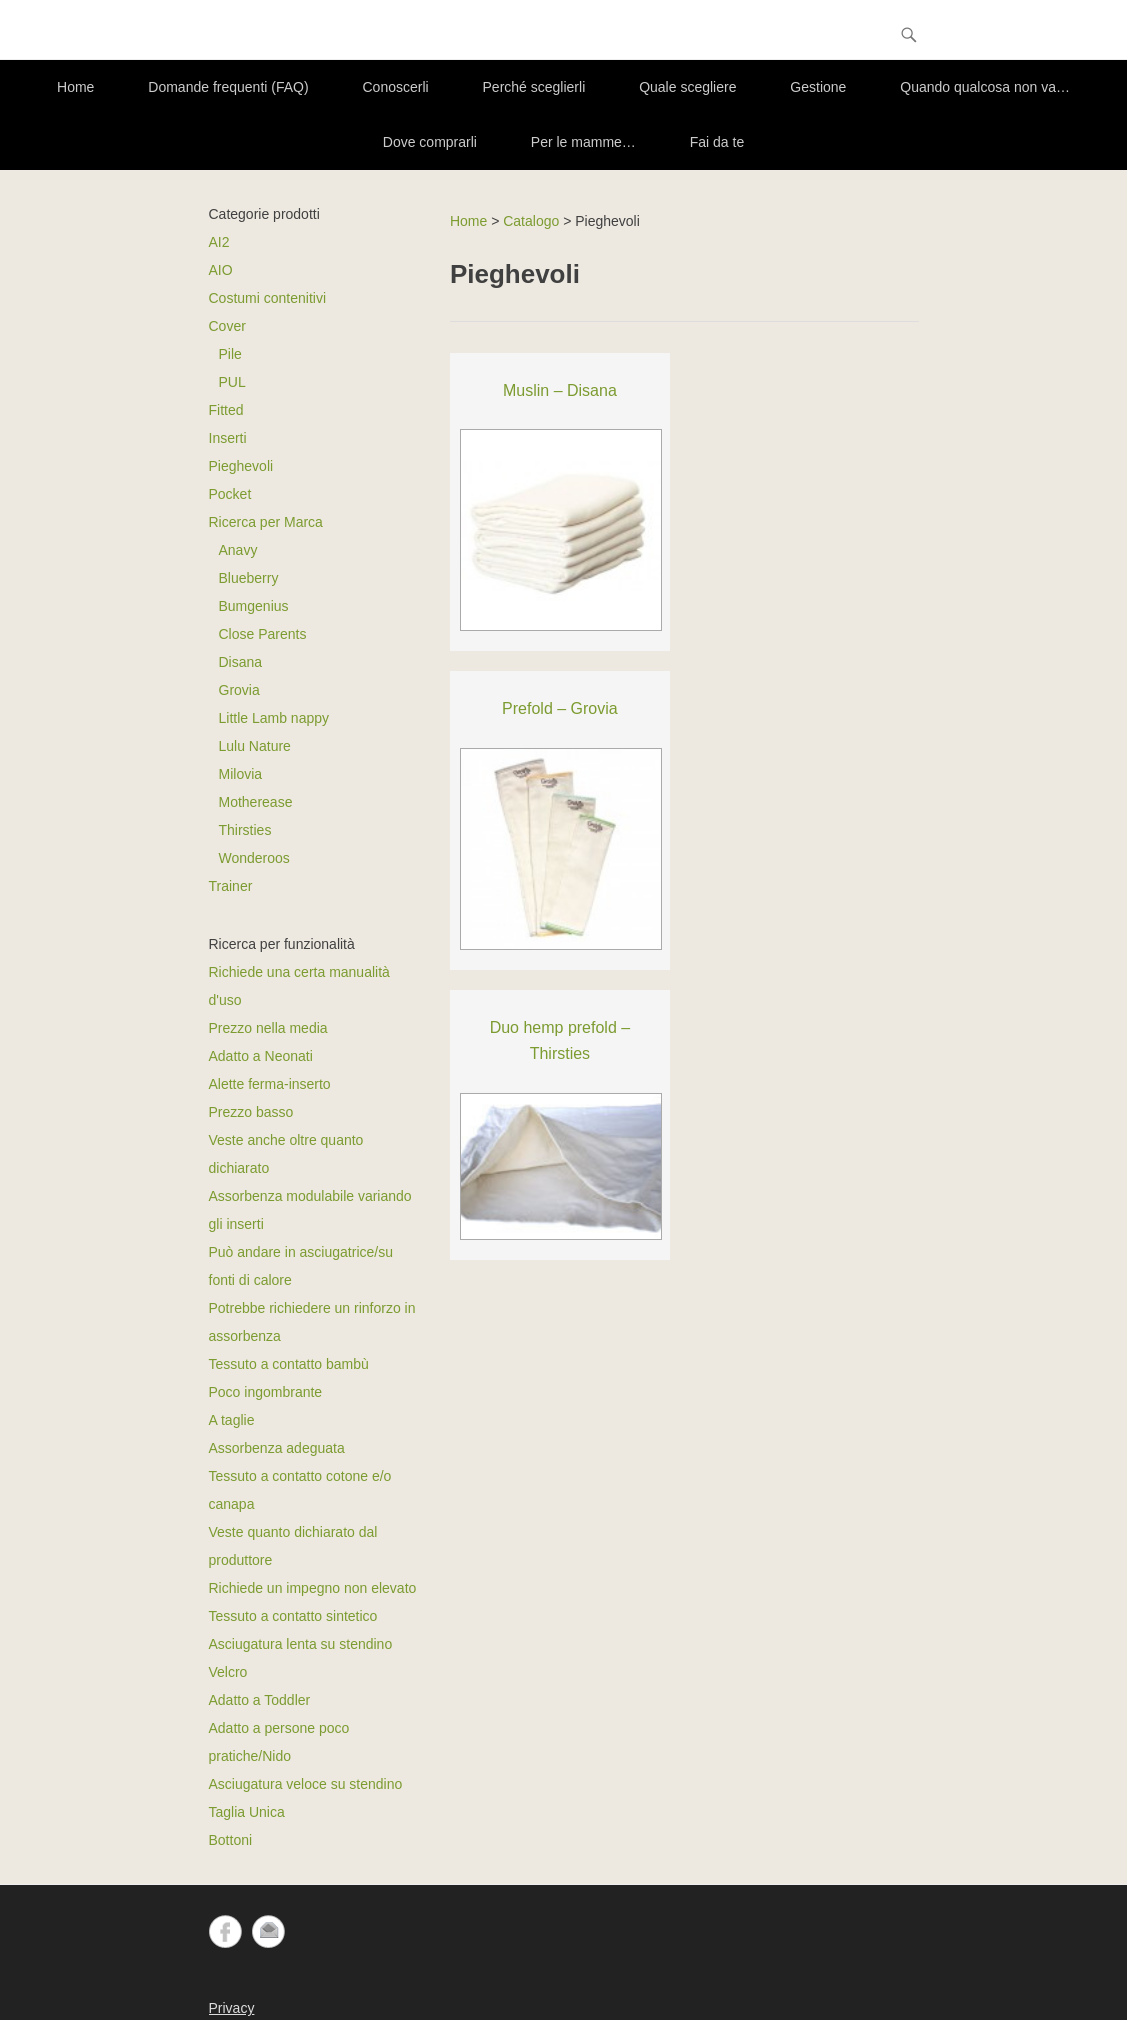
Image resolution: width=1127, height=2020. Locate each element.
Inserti (228, 438)
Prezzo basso (251, 1112)
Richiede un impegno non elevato (313, 1588)
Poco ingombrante (266, 1392)
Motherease (256, 802)
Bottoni (231, 1840)
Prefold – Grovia (560, 708)
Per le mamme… (583, 142)
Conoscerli (396, 87)
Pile (230, 354)
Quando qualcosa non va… (985, 87)
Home (75, 87)
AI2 (219, 242)
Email (268, 1931)
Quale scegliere (687, 87)
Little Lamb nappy (274, 718)
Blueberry (249, 578)
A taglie (232, 1420)
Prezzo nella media (268, 1028)
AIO (221, 270)
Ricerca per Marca (266, 522)
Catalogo (531, 221)
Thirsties (245, 830)
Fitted (226, 410)
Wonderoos (254, 858)
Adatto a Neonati (261, 1056)
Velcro (228, 1672)
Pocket (230, 494)
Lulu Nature (255, 746)
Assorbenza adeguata (277, 1448)
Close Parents (263, 634)
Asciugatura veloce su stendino (306, 1784)
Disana (241, 662)
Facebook (225, 1931)
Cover (227, 326)
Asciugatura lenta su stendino (301, 1644)
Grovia (239, 690)
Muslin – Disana (560, 390)
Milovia (241, 774)
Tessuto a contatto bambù (289, 1364)
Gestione (818, 87)
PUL (232, 382)
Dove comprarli (430, 142)
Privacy (232, 2008)
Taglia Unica (247, 1812)
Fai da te (717, 142)
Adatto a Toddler (260, 1700)
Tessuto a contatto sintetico (293, 1616)
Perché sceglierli (534, 87)
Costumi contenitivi (268, 298)
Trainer (231, 886)
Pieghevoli (241, 466)
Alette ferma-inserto (270, 1084)
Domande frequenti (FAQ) (228, 87)
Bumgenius (254, 606)
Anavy (238, 550)
